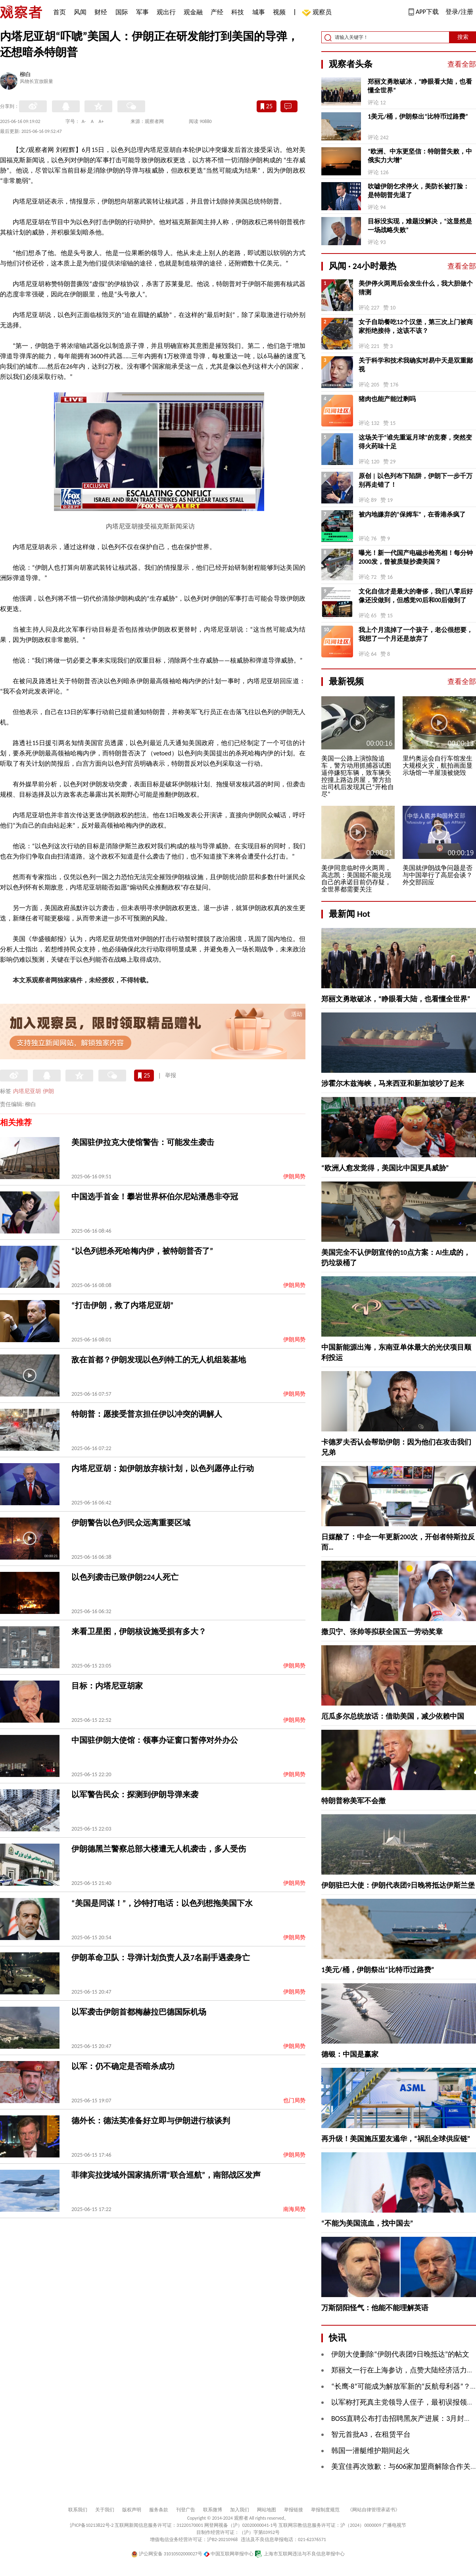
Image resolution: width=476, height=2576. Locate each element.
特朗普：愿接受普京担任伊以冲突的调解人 (146, 1414)
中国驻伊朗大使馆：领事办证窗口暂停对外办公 (154, 1740)
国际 (121, 12)
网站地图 (266, 2510)
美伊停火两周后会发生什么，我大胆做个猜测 (416, 288)
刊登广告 (185, 2510)
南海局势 (294, 2209)
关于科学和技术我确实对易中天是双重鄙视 (416, 365)
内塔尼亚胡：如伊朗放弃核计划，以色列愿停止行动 (162, 1468)
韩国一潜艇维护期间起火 (370, 2450)
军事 (142, 12)
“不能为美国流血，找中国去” (367, 2223)
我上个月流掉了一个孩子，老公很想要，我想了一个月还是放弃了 (416, 634)
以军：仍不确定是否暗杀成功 (123, 2066)
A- (84, 121)
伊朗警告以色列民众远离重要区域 (130, 1522)
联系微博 (212, 2510)
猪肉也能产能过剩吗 (387, 399)
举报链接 (293, 2510)
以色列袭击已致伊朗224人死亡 (124, 1577)
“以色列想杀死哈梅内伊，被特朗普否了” (142, 1251)
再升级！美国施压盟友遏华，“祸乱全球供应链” (395, 2138)
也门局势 (294, 2100)
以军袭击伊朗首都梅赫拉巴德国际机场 (138, 2012)
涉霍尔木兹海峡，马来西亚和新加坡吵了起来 (392, 1083)
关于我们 (104, 2510)
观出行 (166, 12)
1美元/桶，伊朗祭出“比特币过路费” (418, 116)
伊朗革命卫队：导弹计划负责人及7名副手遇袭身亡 (160, 1957)
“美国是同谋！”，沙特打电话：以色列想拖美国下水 (162, 1903)
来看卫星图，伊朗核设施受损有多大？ (138, 1631)
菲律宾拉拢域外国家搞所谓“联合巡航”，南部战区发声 (166, 2175)
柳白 (25, 75)
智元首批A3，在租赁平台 (371, 2434)
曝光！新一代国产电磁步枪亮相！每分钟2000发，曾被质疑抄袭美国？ (416, 557)
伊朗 (48, 1091)
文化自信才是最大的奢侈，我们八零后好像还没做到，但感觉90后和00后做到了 (416, 596)
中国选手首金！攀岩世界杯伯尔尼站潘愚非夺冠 (154, 1196)
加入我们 (239, 2510)
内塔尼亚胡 (27, 1091)
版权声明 (131, 2510)
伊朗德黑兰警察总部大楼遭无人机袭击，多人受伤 (158, 1849)
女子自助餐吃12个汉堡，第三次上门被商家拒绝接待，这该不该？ (416, 326)
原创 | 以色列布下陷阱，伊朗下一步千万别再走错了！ (415, 480)
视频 (279, 12)
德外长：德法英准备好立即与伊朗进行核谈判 (150, 2120)
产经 (217, 12)
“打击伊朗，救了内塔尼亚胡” (122, 1305)
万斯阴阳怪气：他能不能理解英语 (374, 2307)
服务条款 (158, 2510)
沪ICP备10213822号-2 (91, 2525)
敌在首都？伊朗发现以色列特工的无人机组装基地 (158, 1359)
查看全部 (461, 64)
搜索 (462, 37)
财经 (100, 12)
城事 (258, 12)
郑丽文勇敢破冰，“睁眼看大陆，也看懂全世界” (420, 86)
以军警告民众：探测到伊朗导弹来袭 (134, 1794)
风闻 (80, 12)
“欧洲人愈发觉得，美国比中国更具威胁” (385, 1168)
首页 (59, 12)
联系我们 (77, 2510)
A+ (101, 121)
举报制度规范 (325, 2510)
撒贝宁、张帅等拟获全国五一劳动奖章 (382, 1631)
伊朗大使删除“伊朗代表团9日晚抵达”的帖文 (400, 2354)
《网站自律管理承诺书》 (373, 2510)
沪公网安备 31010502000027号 (166, 2554)
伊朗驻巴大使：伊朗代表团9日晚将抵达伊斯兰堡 (398, 1885)
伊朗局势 (294, 1176)
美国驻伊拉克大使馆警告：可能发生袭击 (142, 1142)
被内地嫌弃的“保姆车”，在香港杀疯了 (412, 514)
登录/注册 (459, 11)
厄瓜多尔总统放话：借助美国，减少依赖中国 (392, 1716)
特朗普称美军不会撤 (353, 1800)
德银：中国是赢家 (349, 2054)
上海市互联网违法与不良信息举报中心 (300, 2554)
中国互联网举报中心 (228, 2554)
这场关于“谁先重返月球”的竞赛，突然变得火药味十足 (415, 442)
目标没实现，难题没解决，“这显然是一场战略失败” (420, 225)
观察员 (318, 12)
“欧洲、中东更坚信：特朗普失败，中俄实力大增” (420, 156)
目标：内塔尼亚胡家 (107, 1685)
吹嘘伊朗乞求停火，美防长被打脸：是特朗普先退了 (418, 190)
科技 (237, 12)
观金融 (193, 12)
